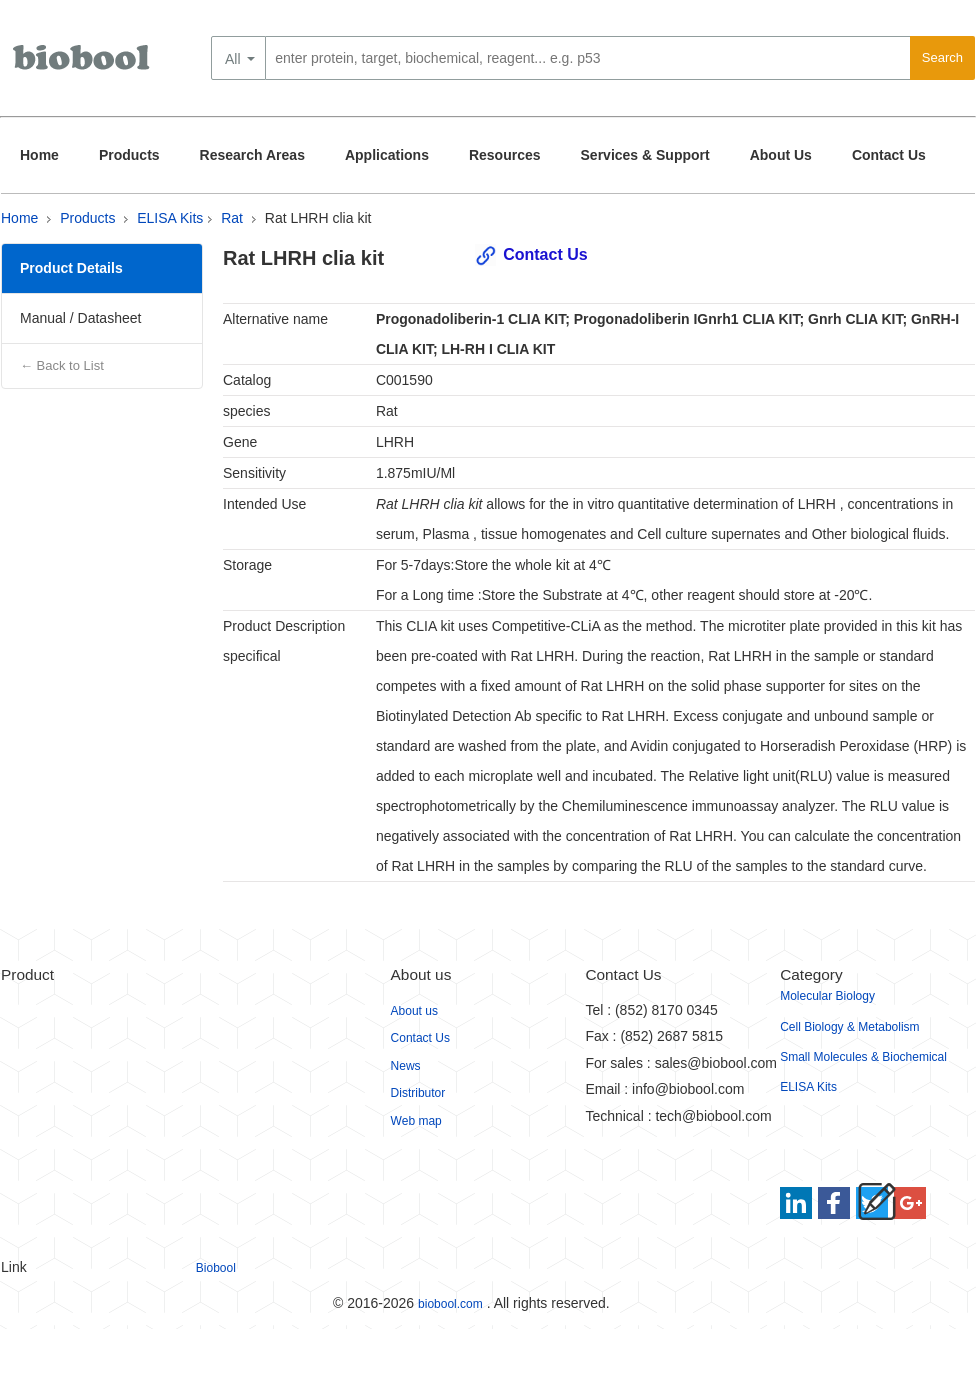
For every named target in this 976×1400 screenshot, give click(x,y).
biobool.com (450, 1304)
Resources (505, 155)
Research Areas (252, 155)
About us (414, 1011)
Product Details (71, 268)
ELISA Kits (170, 218)
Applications (387, 155)
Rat (232, 218)
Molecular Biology (827, 996)
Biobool (216, 1268)
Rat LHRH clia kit (318, 218)
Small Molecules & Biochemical (863, 1057)
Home (39, 155)
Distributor (418, 1093)
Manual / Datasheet (80, 318)
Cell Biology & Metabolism (849, 1027)
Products (129, 155)
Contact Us (889, 155)
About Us (781, 155)
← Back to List (62, 365)
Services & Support (645, 155)
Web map (416, 1121)
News (406, 1066)
